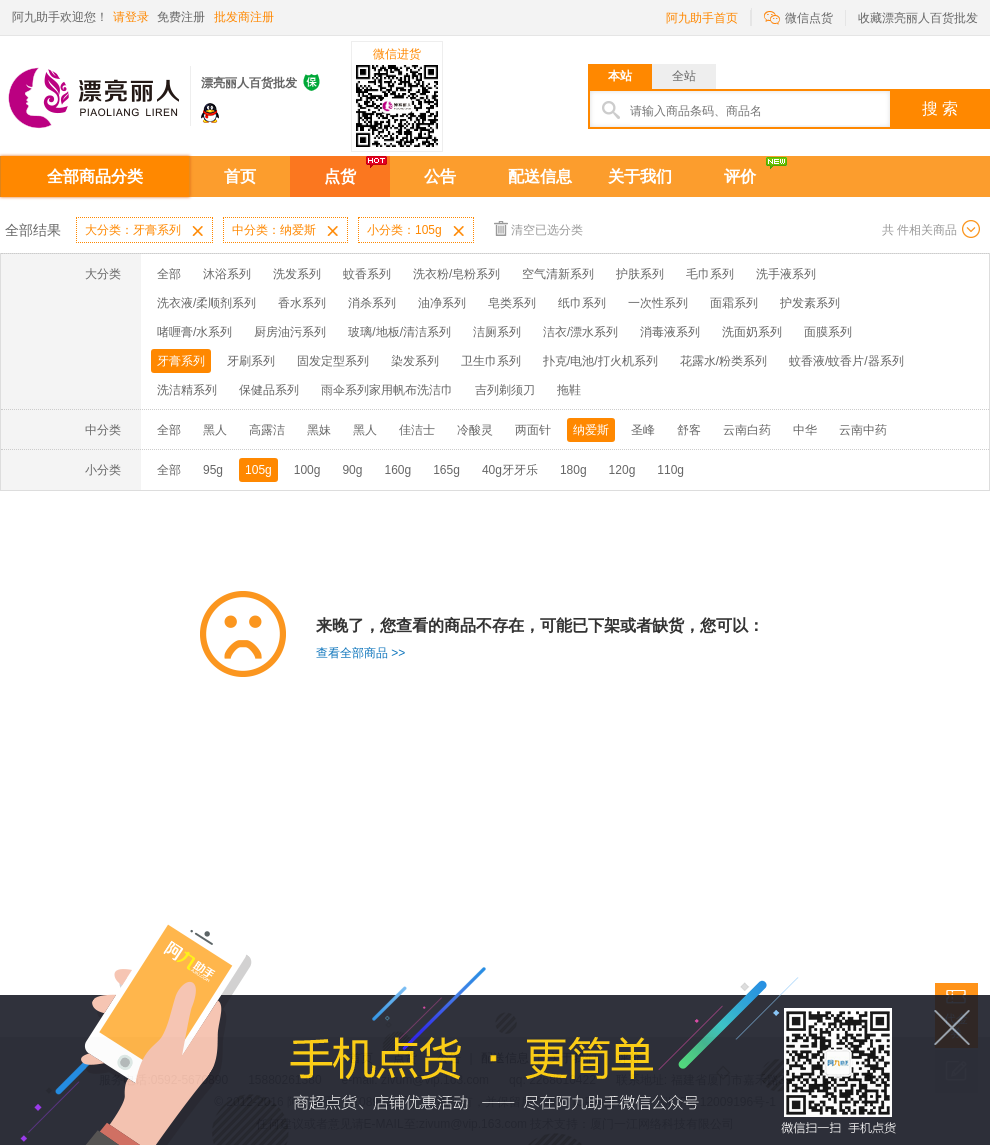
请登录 (131, 17)
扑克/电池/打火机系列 (600, 361)
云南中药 (863, 430)
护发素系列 (810, 303)
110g (670, 470)
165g (446, 470)
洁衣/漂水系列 (580, 332)
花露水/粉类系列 (723, 361)
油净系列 (442, 303)
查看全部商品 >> (360, 653)
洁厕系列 (497, 332)
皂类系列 (512, 303)
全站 (684, 76)
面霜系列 (734, 303)
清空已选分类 (538, 228)
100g (307, 470)
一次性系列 (658, 303)
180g (573, 470)
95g (213, 470)
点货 (340, 176)
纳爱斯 (591, 430)
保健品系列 (269, 390)
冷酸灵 (475, 430)
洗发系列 (297, 274)
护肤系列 (640, 274)
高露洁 (267, 430)
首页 (240, 176)
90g (352, 470)
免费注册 (181, 17)
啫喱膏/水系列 (194, 332)
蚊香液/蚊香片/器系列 (846, 361)
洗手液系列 (786, 274)
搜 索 (940, 108)
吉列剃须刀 (505, 390)
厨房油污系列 (290, 332)
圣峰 (643, 430)
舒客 (689, 430)
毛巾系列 (710, 274)
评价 (740, 176)
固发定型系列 (333, 361)
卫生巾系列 (491, 361)
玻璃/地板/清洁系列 (399, 332)
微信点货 (798, 16)
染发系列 (415, 361)
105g (258, 470)
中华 (805, 430)
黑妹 (319, 430)
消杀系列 (372, 303)
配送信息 (540, 176)
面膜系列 (828, 332)
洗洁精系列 (187, 390)
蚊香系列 (367, 274)
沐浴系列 (227, 274)
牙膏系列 (181, 361)
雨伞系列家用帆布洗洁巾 (387, 390)
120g (622, 470)
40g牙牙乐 (510, 470)
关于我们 (640, 176)
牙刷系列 (251, 361)
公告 (440, 176)
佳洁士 (417, 430)
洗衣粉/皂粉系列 (456, 274)
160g (397, 470)
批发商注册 (244, 17)
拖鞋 (569, 390)
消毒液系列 (670, 332)
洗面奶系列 (752, 332)
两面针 (533, 430)
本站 (620, 76)
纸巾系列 (582, 303)
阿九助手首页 (702, 18)
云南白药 (747, 430)
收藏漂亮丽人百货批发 (918, 18)
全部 (169, 274)
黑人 (215, 430)
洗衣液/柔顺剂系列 (206, 303)
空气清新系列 (558, 274)
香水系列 (302, 303)
